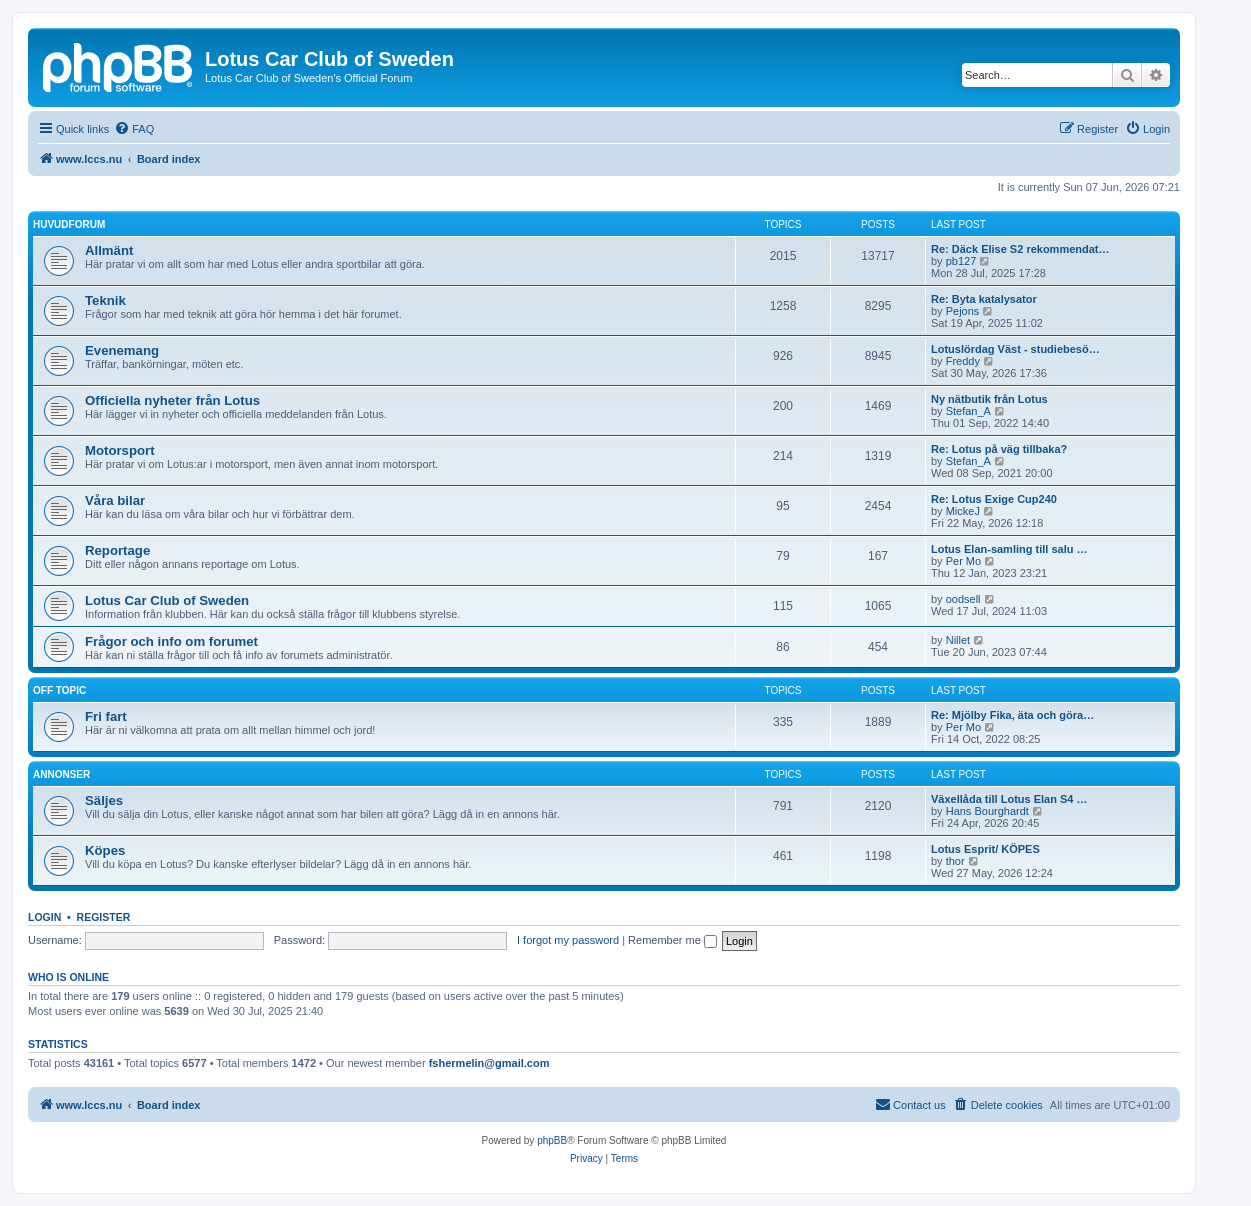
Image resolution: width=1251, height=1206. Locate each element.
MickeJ (963, 511)
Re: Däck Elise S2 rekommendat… (1020, 249)
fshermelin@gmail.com (489, 1063)
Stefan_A (968, 411)
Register (104, 917)
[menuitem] (134, 129)
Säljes (104, 800)
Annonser (61, 774)
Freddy (963, 361)
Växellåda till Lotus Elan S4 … (1009, 799)
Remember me (672, 940)
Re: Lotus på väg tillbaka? (999, 449)
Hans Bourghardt (987, 811)
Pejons (963, 311)
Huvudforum (69, 224)
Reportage (117, 550)
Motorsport (120, 450)
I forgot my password (568, 940)
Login (44, 917)
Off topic (59, 690)
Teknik (105, 300)
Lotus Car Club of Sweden (167, 600)
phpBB (552, 1140)
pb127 (961, 261)
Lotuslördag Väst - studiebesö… (1015, 349)
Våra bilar (115, 500)
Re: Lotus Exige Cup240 (994, 499)
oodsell (963, 599)
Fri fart (106, 716)
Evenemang (122, 350)
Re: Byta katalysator (984, 299)
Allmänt (109, 250)
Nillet (958, 640)
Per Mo (963, 561)
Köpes (105, 850)
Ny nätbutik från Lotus (989, 399)
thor (955, 861)
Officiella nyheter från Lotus (172, 400)
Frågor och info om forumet (171, 641)
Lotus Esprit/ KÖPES (985, 849)
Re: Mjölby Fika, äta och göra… (1012, 715)
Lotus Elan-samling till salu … (1009, 549)
